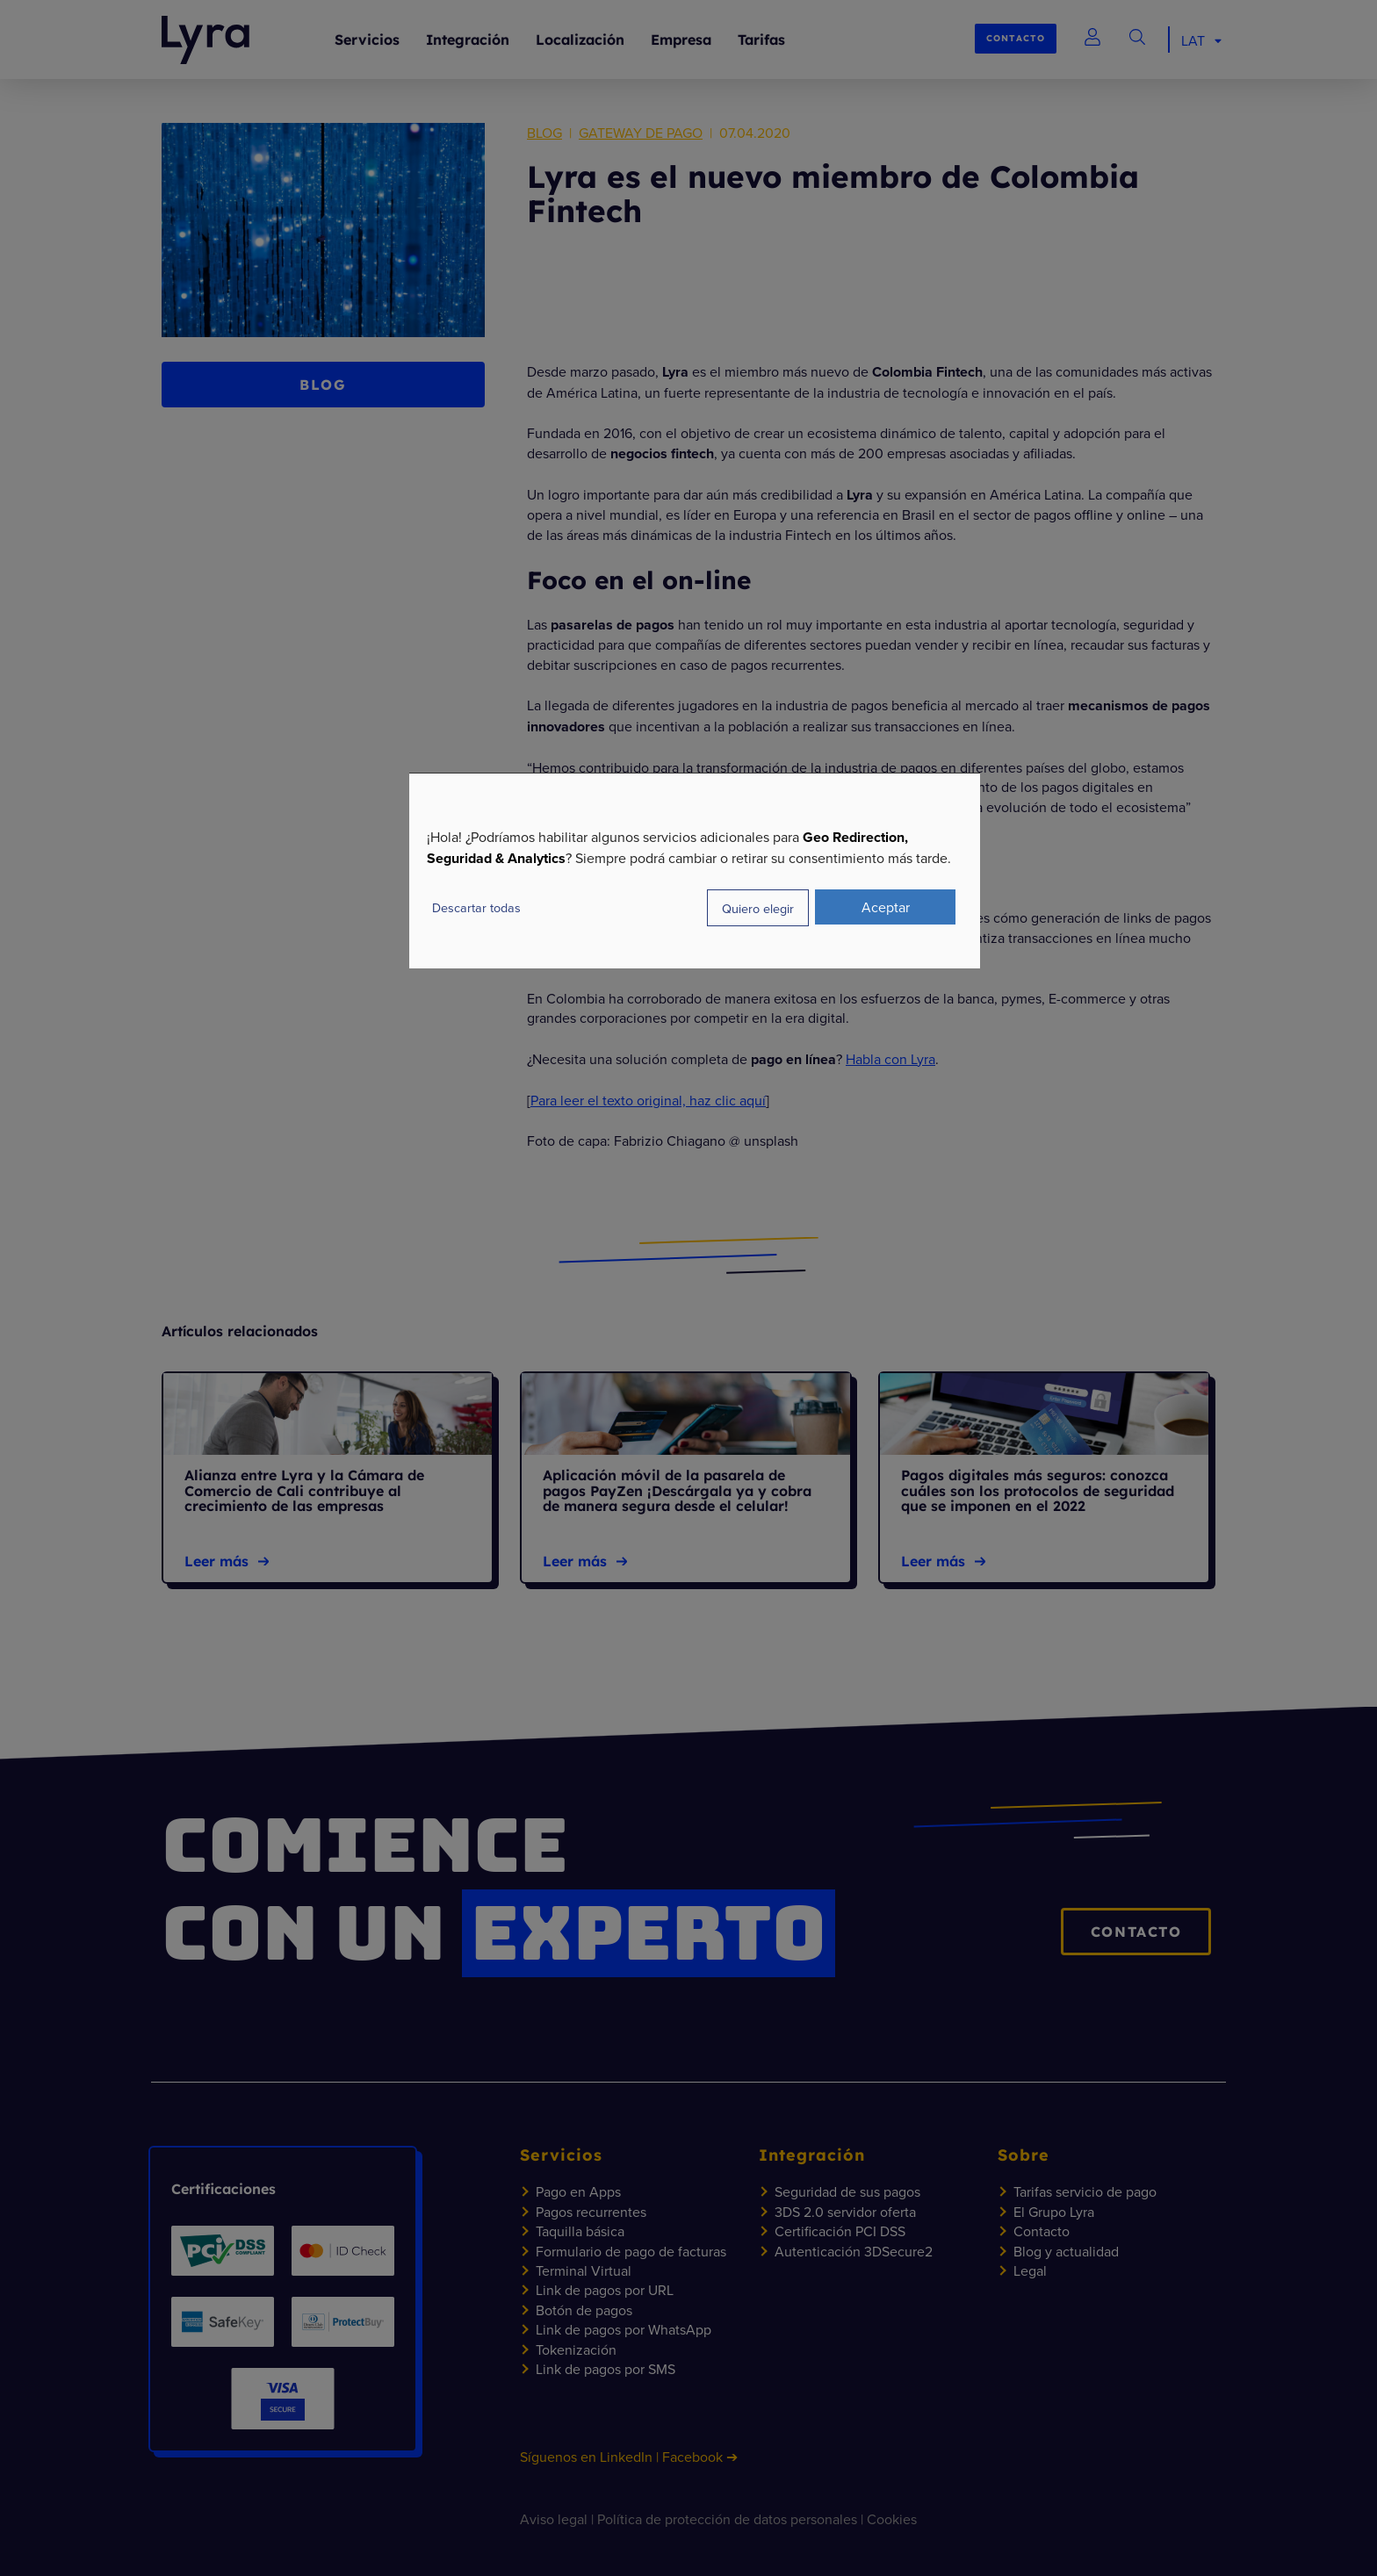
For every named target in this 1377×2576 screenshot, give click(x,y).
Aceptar (886, 907)
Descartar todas (476, 907)
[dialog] (694, 870)
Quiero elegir (758, 908)
